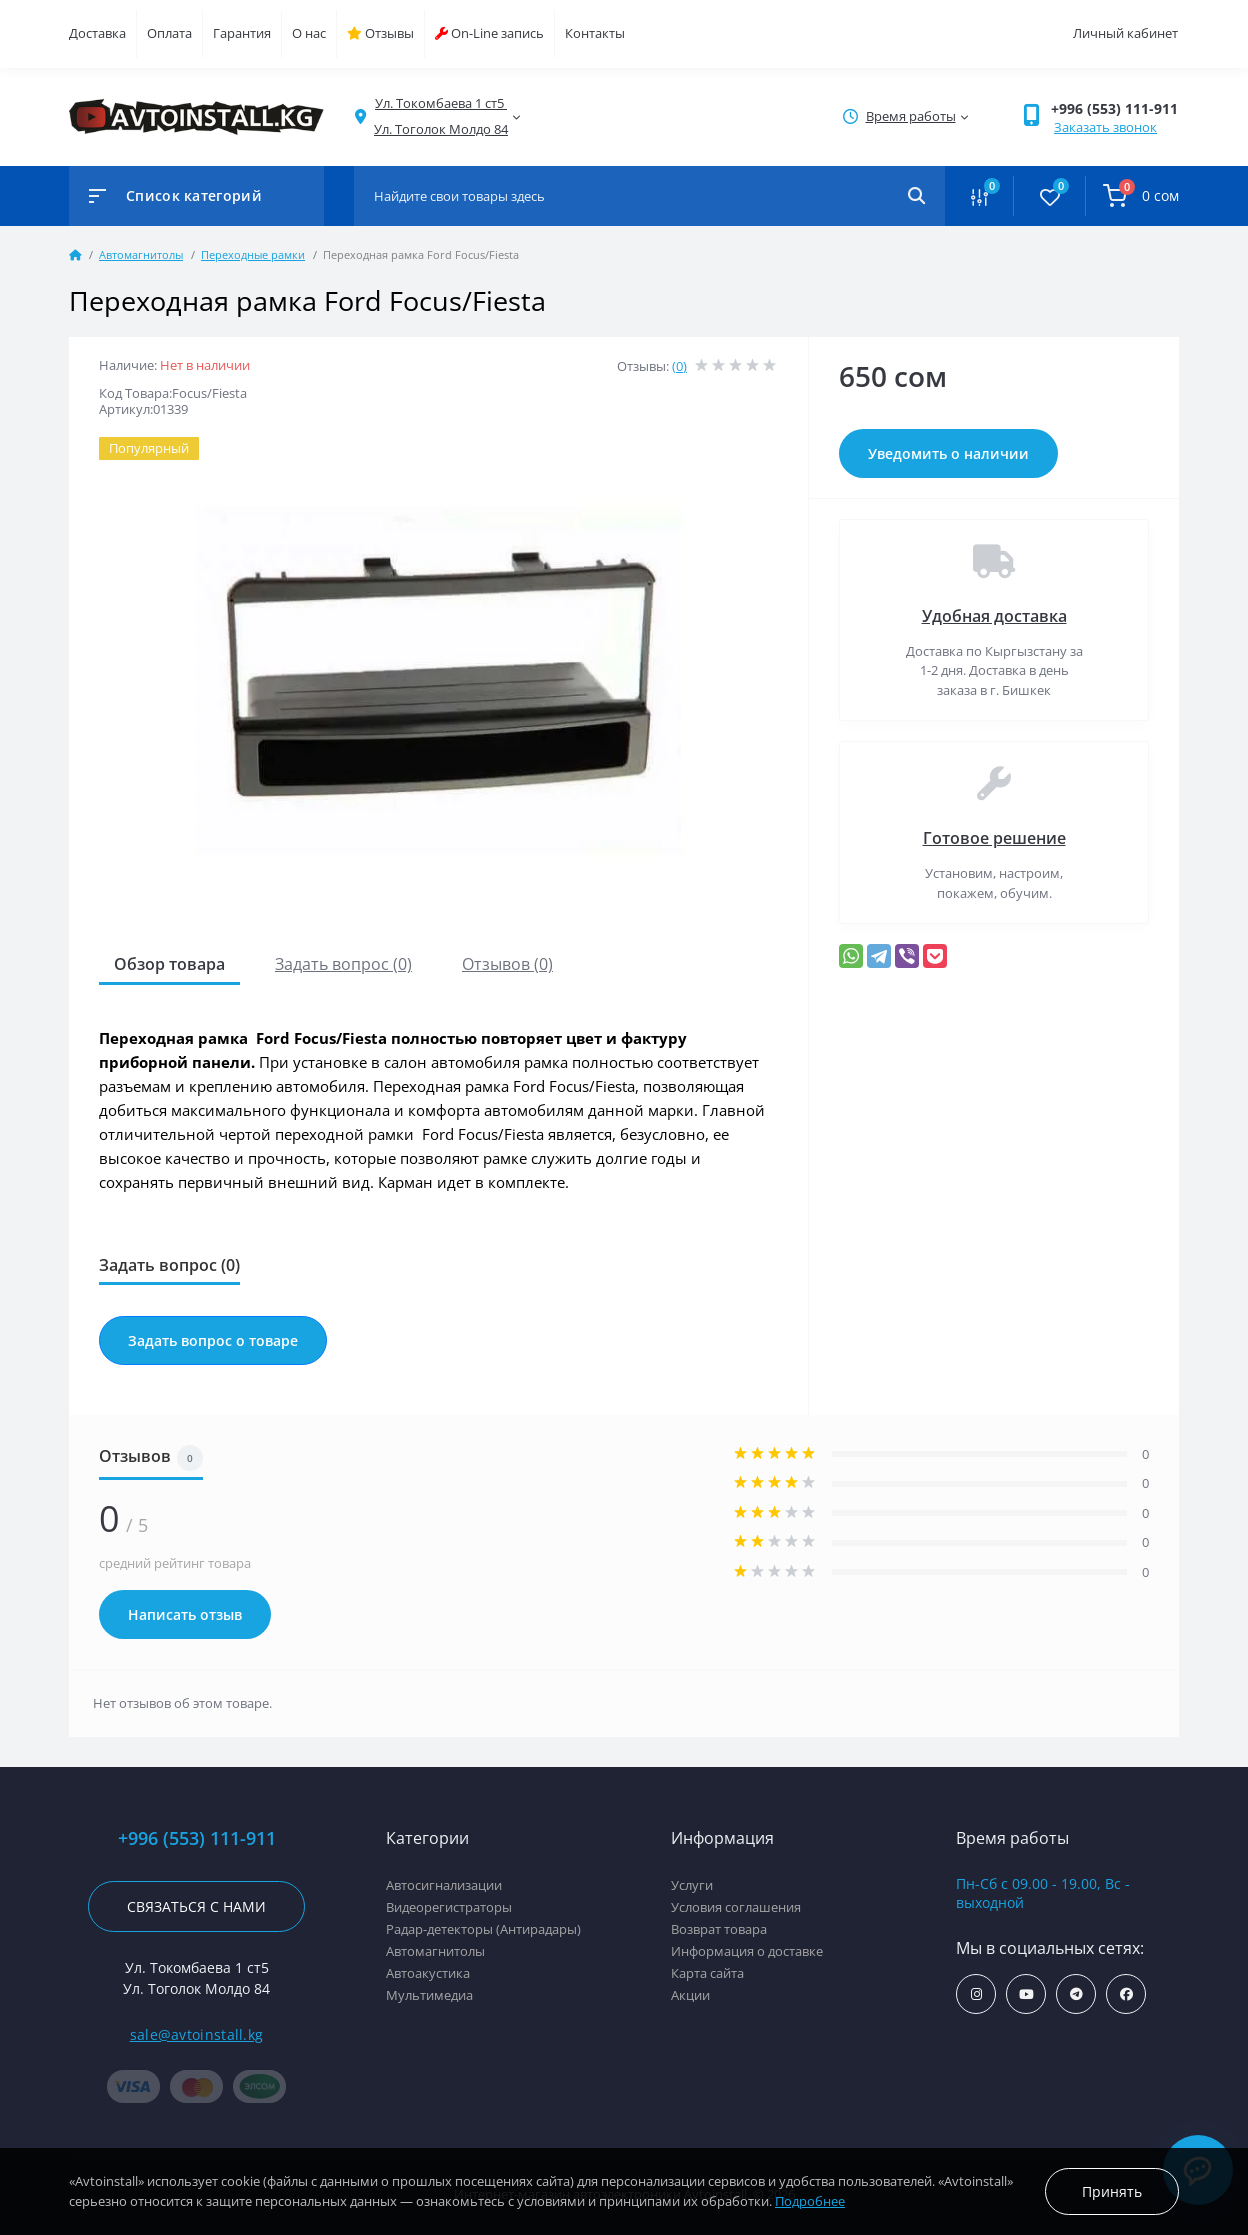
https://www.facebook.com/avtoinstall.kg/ (1126, 1994)
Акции (690, 1995)
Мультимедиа (429, 1995)
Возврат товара (719, 1929)
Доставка (97, 33)
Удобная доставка (994, 616)
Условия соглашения (736, 1907)
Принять (1112, 2191)
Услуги (692, 1885)
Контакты (595, 33)
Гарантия (242, 33)
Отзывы (380, 33)
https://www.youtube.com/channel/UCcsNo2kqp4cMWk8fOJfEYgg (1026, 1994)
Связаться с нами (196, 1906)
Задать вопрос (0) (343, 964)
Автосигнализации (444, 1885)
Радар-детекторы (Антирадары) (483, 1929)
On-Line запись (489, 33)
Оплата (169, 33)
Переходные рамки (253, 254)
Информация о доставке (747, 1951)
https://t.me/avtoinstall (1076, 1994)
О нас (309, 33)
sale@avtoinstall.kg (197, 2034)
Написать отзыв (185, 1614)
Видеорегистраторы (449, 1907)
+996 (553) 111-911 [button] (1114, 108)
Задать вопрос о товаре (213, 1340)
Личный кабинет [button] (1125, 33)
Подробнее (810, 2201)
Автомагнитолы (141, 254)
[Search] (916, 196)
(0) (679, 366)
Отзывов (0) (507, 964)
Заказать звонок (1105, 127)
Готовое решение (994, 838)
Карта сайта (707, 1973)
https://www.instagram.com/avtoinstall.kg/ (976, 1994)
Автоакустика (428, 1973)
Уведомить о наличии (948, 453)
